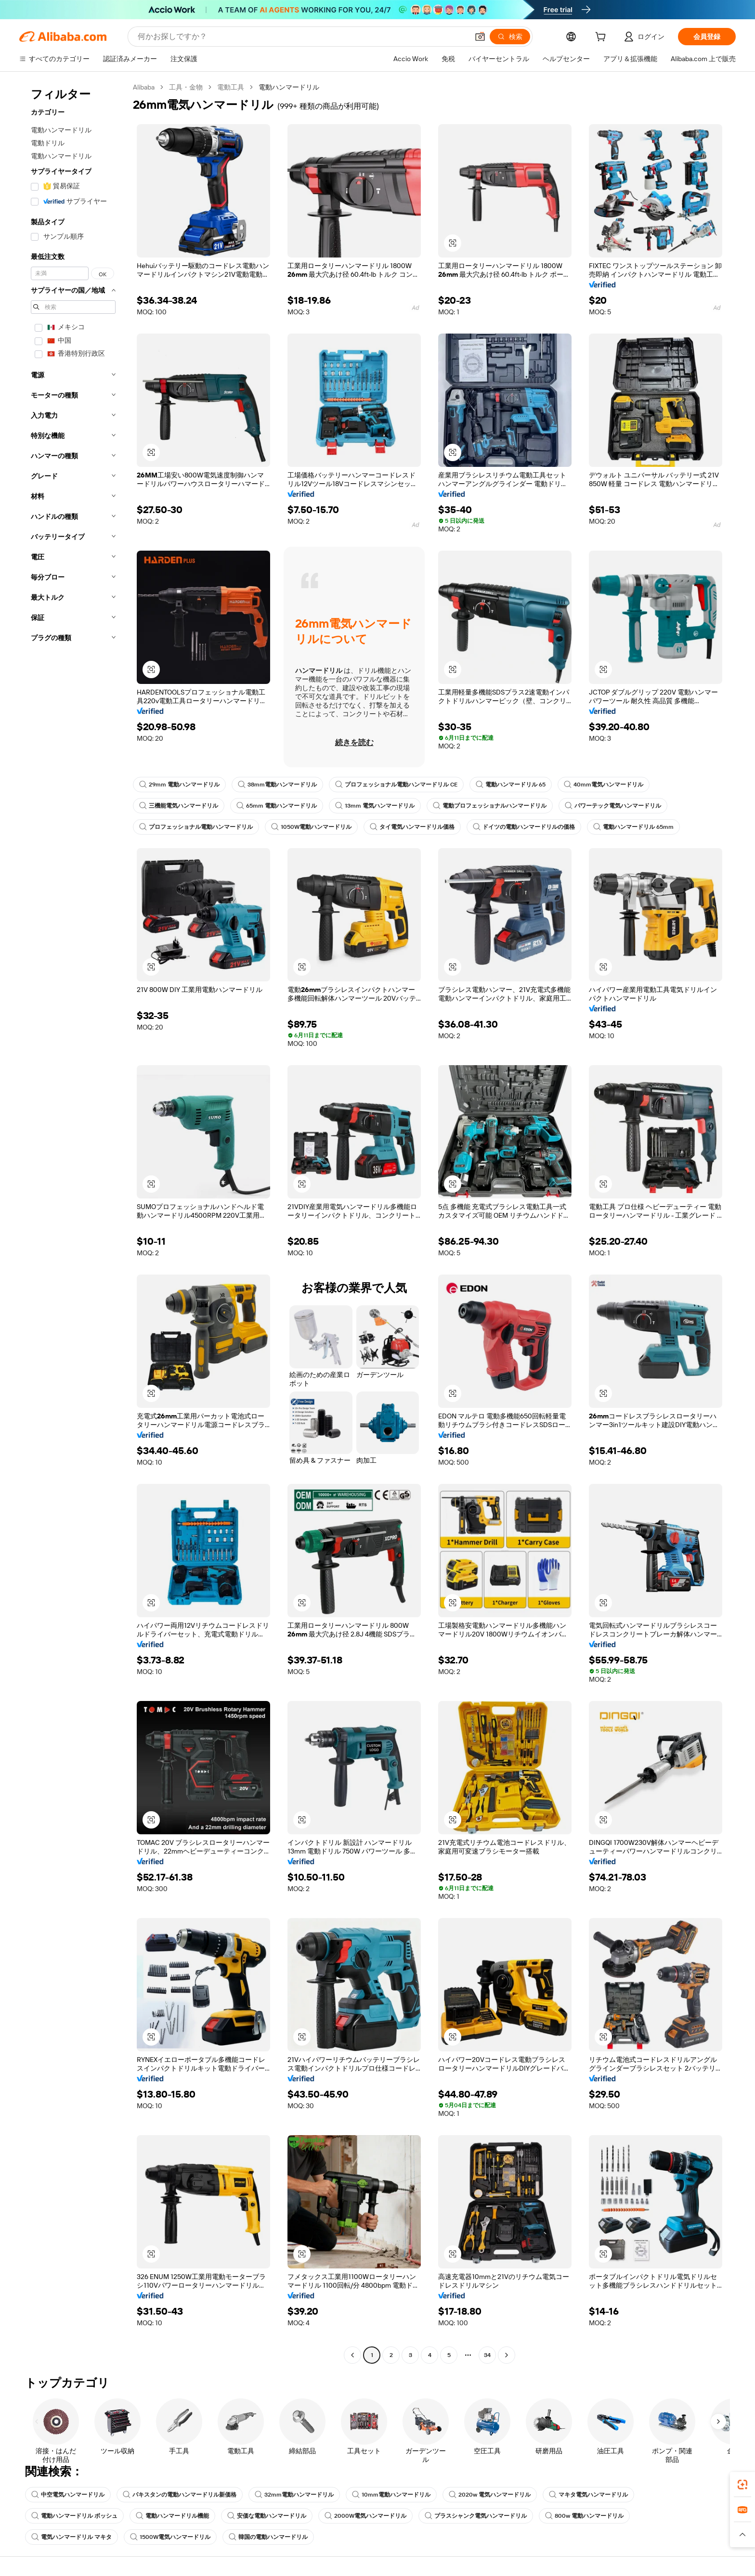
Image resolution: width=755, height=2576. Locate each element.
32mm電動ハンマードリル (294, 2495)
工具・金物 (186, 87)
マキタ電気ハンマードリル (588, 2495)
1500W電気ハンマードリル (170, 2537)
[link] (742, 2484)
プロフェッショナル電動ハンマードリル (196, 827)
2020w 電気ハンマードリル (490, 2495)
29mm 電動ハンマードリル (179, 784)
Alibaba (144, 87)
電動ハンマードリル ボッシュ (74, 2516)
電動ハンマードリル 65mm (633, 827)
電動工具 (230, 87)
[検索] (510, 36)
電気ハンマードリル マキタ (71, 2537)
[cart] (602, 38)
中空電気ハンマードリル (67, 2495)
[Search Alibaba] (302, 36)
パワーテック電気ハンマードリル (613, 806)
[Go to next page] (506, 2355)
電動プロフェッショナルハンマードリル (490, 806)
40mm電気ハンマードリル (603, 784)
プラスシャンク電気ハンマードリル (476, 2516)
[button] (480, 36)
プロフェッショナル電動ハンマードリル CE (396, 784)
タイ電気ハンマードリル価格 (412, 827)
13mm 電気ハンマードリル (375, 806)
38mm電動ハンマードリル (277, 784)
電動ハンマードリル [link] (289, 87)
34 (487, 2355)
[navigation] (73, 1222)
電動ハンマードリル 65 (511, 784)
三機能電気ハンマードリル (178, 806)
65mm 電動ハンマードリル (276, 806)
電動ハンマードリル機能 (172, 2516)
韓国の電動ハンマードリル (268, 2537)
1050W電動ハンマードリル (311, 827)
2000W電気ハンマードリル (365, 2516)
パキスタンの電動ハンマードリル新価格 (179, 2495)
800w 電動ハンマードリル (584, 2516)
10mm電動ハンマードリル (391, 2495)
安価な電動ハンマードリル (266, 2516)
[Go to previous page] (352, 2355)
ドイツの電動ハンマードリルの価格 (524, 827)
